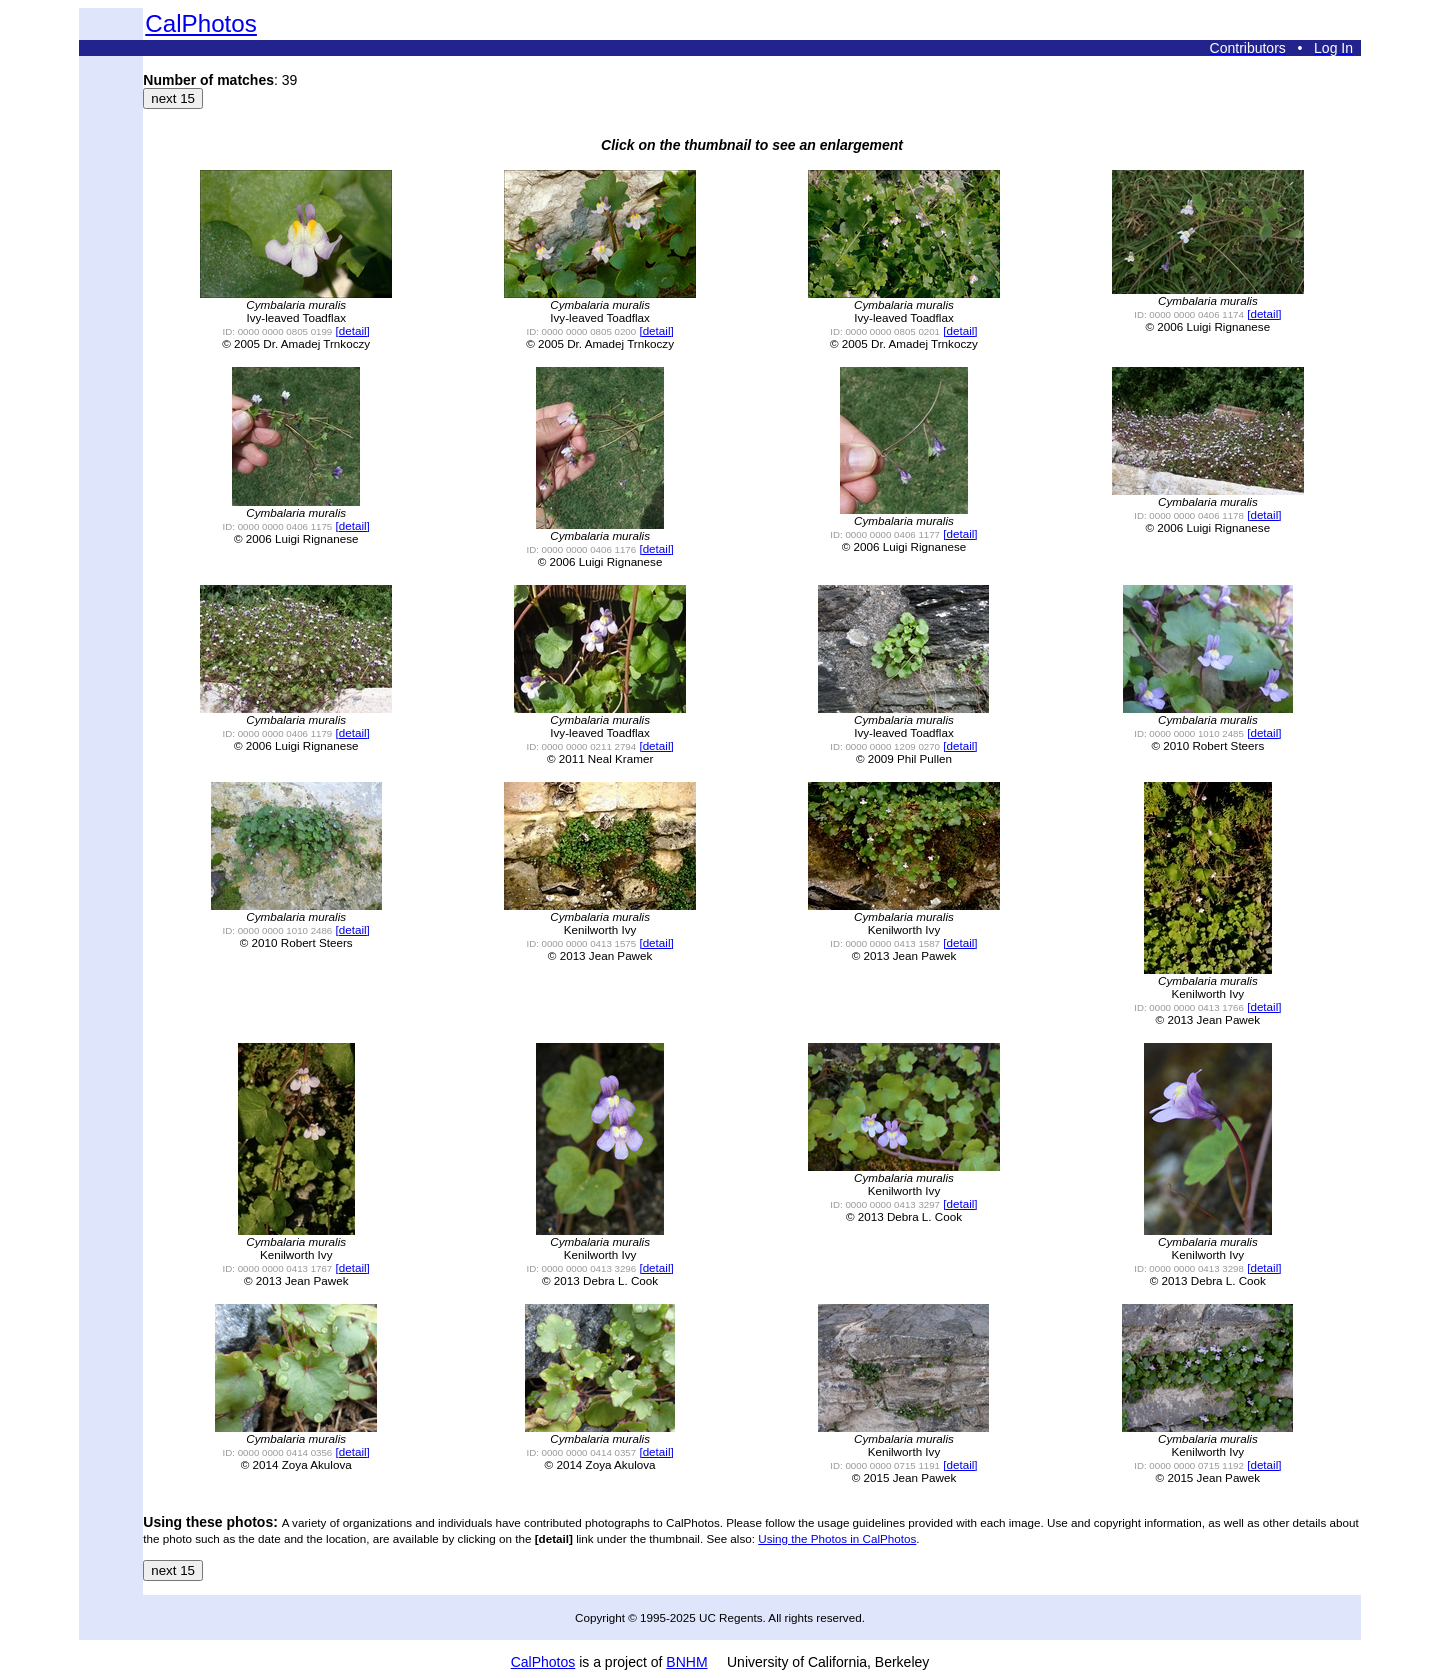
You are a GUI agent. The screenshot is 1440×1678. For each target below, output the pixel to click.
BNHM (686, 1662)
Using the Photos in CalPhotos (837, 1538)
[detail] (353, 330)
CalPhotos (201, 23)
